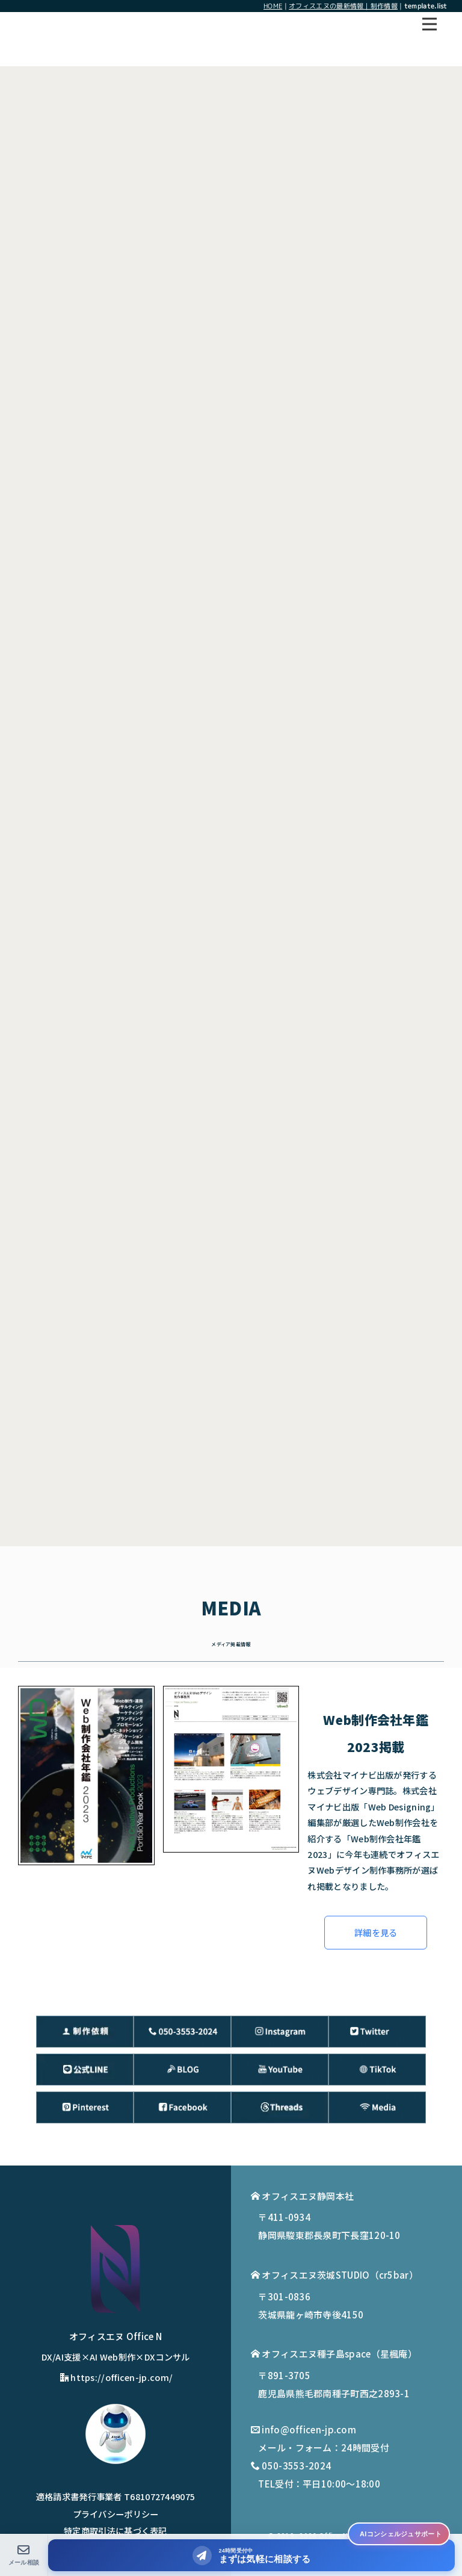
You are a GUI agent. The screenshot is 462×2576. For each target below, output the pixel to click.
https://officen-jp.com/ (116, 2377)
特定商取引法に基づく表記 (115, 2530)
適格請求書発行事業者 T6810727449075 (116, 2496)
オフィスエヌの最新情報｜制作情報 (343, 5)
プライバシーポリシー (116, 2513)
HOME (272, 5)
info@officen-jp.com (309, 2429)
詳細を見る (376, 1932)
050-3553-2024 (296, 2465)
